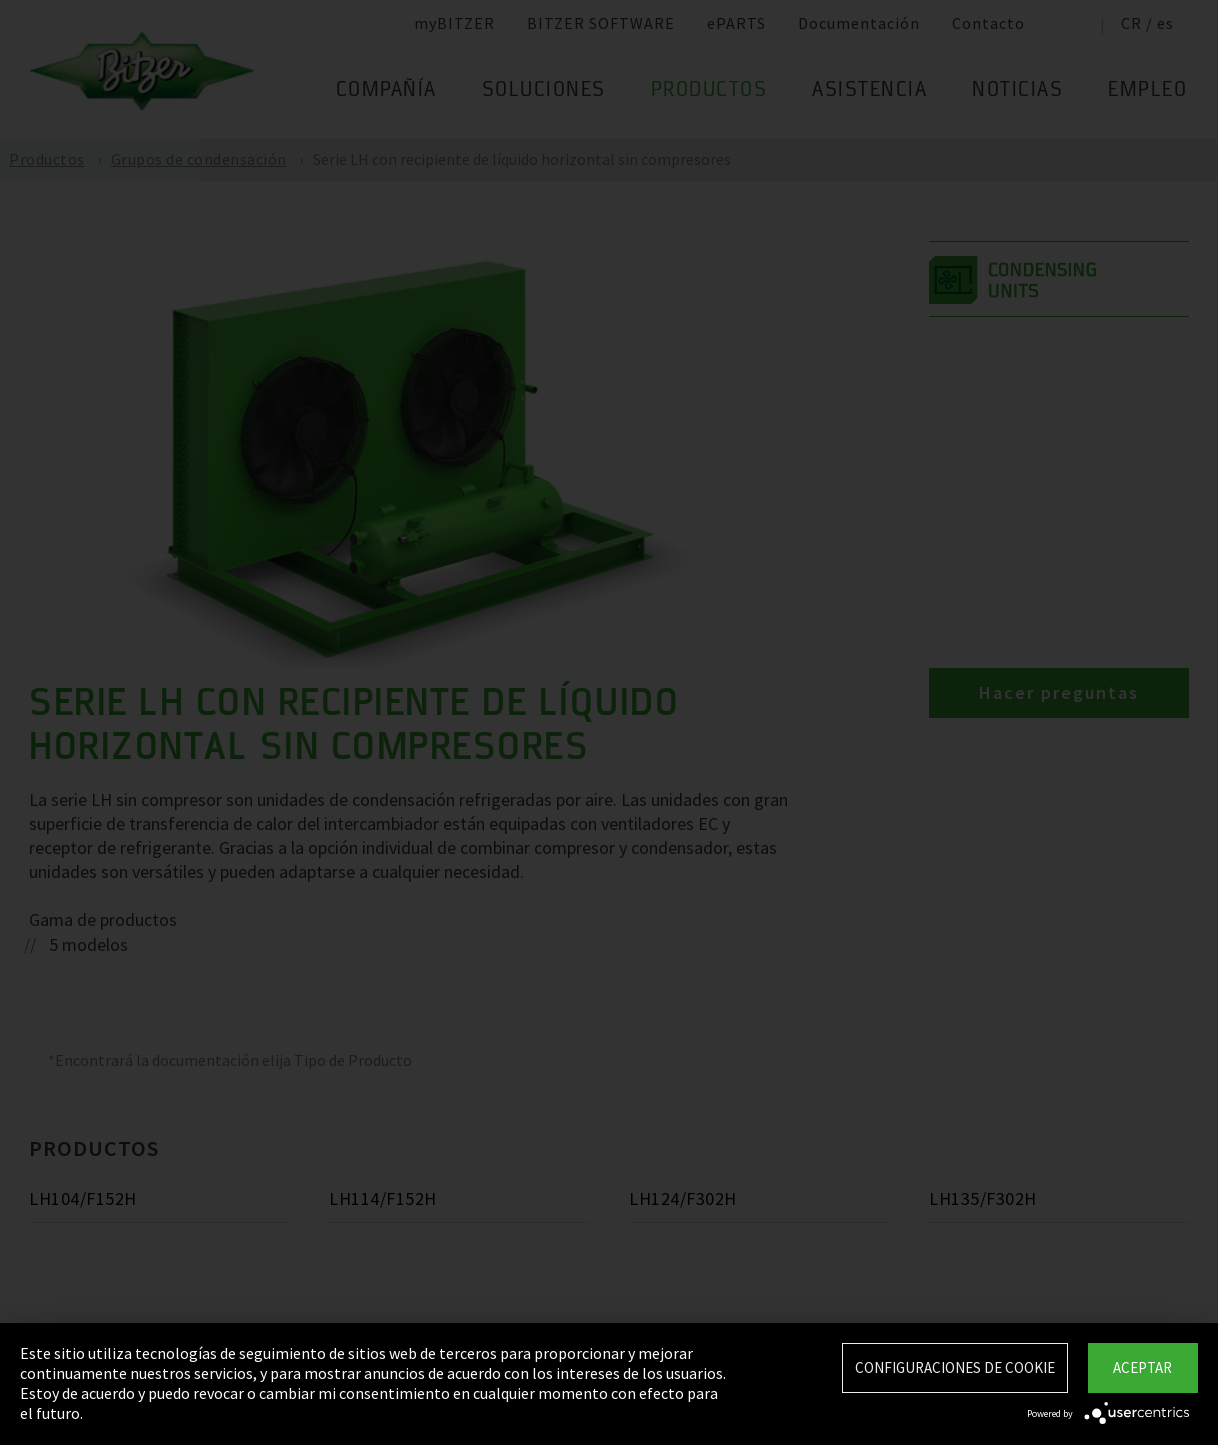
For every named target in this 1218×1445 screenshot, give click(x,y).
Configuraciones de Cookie (955, 1367)
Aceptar (1142, 1367)
